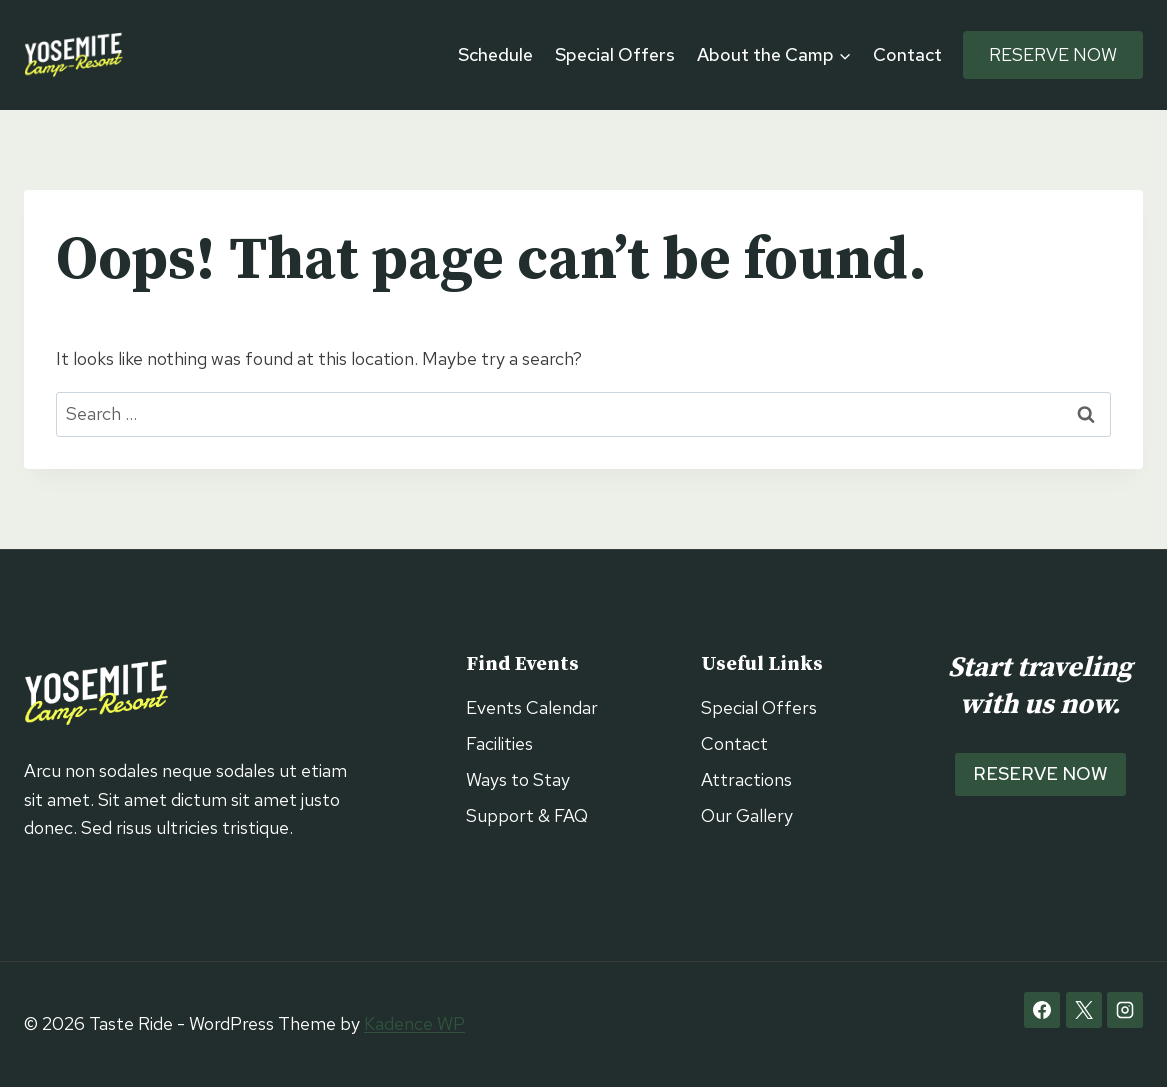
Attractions (746, 779)
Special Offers (615, 54)
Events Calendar (532, 707)
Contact (907, 54)
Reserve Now (1053, 54)
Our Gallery (747, 815)
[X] (1084, 1010)
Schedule (495, 54)
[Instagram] (1125, 1010)
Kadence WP (414, 1023)
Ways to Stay (518, 779)
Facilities (499, 743)
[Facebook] (1042, 1010)
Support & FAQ (527, 815)
